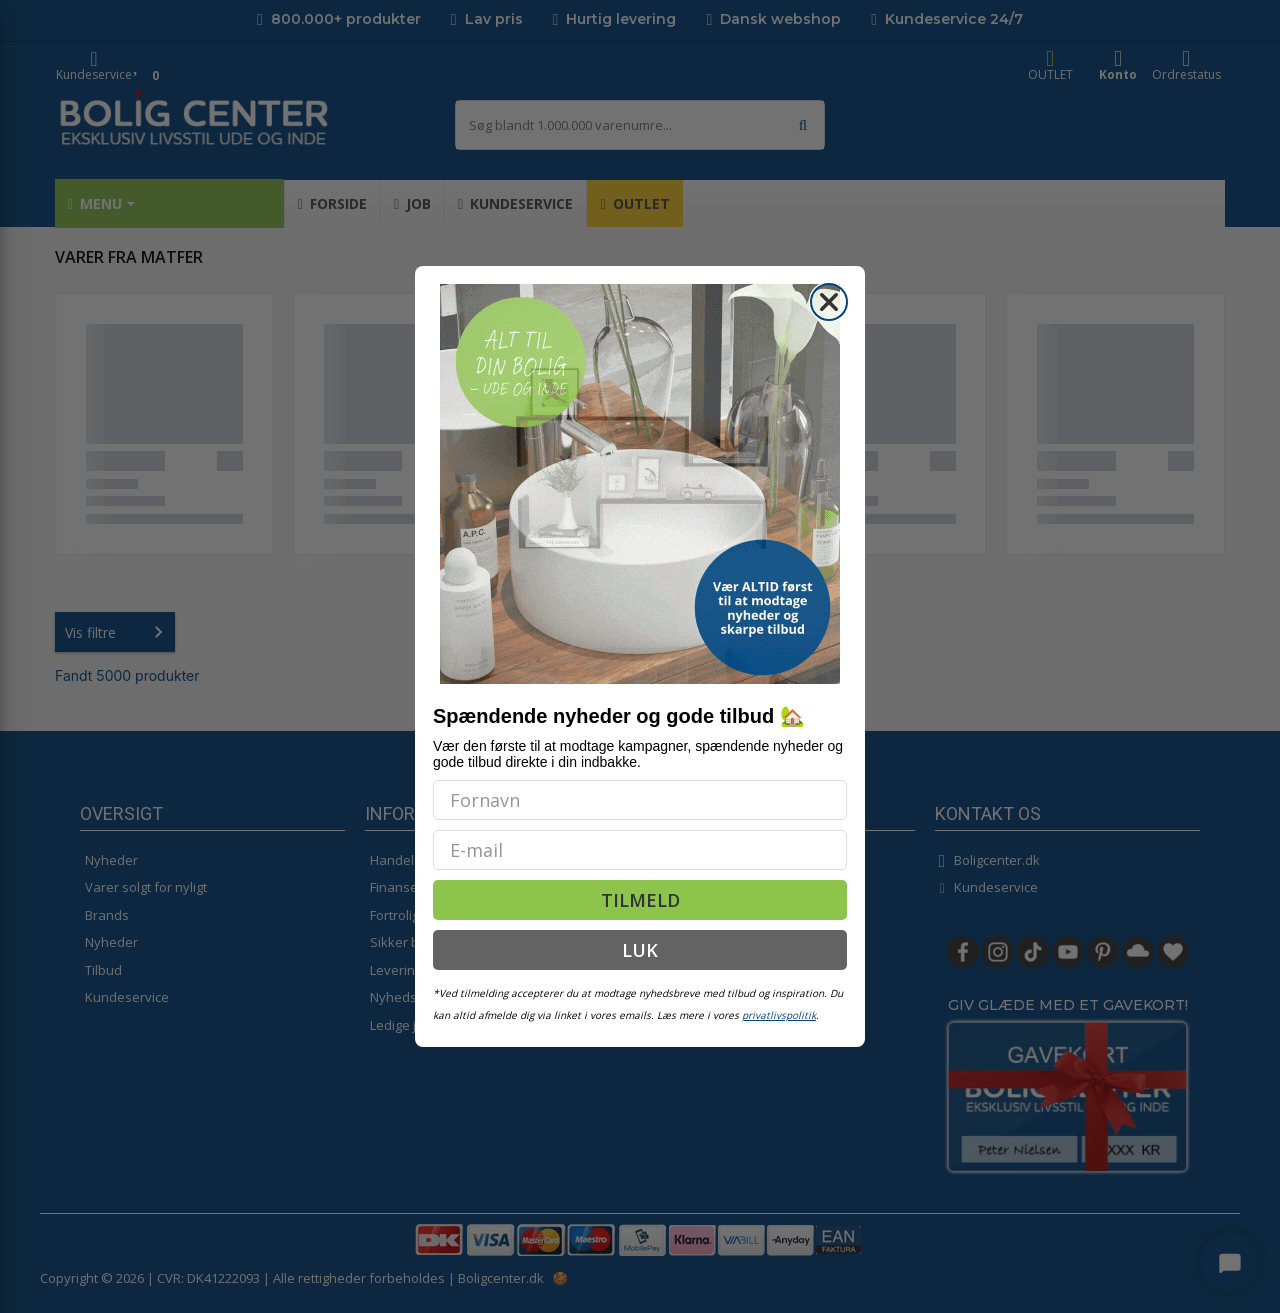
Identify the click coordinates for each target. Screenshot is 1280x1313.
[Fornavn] (640, 800)
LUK (640, 950)
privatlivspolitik (779, 1015)
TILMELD (640, 900)
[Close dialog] (829, 302)
